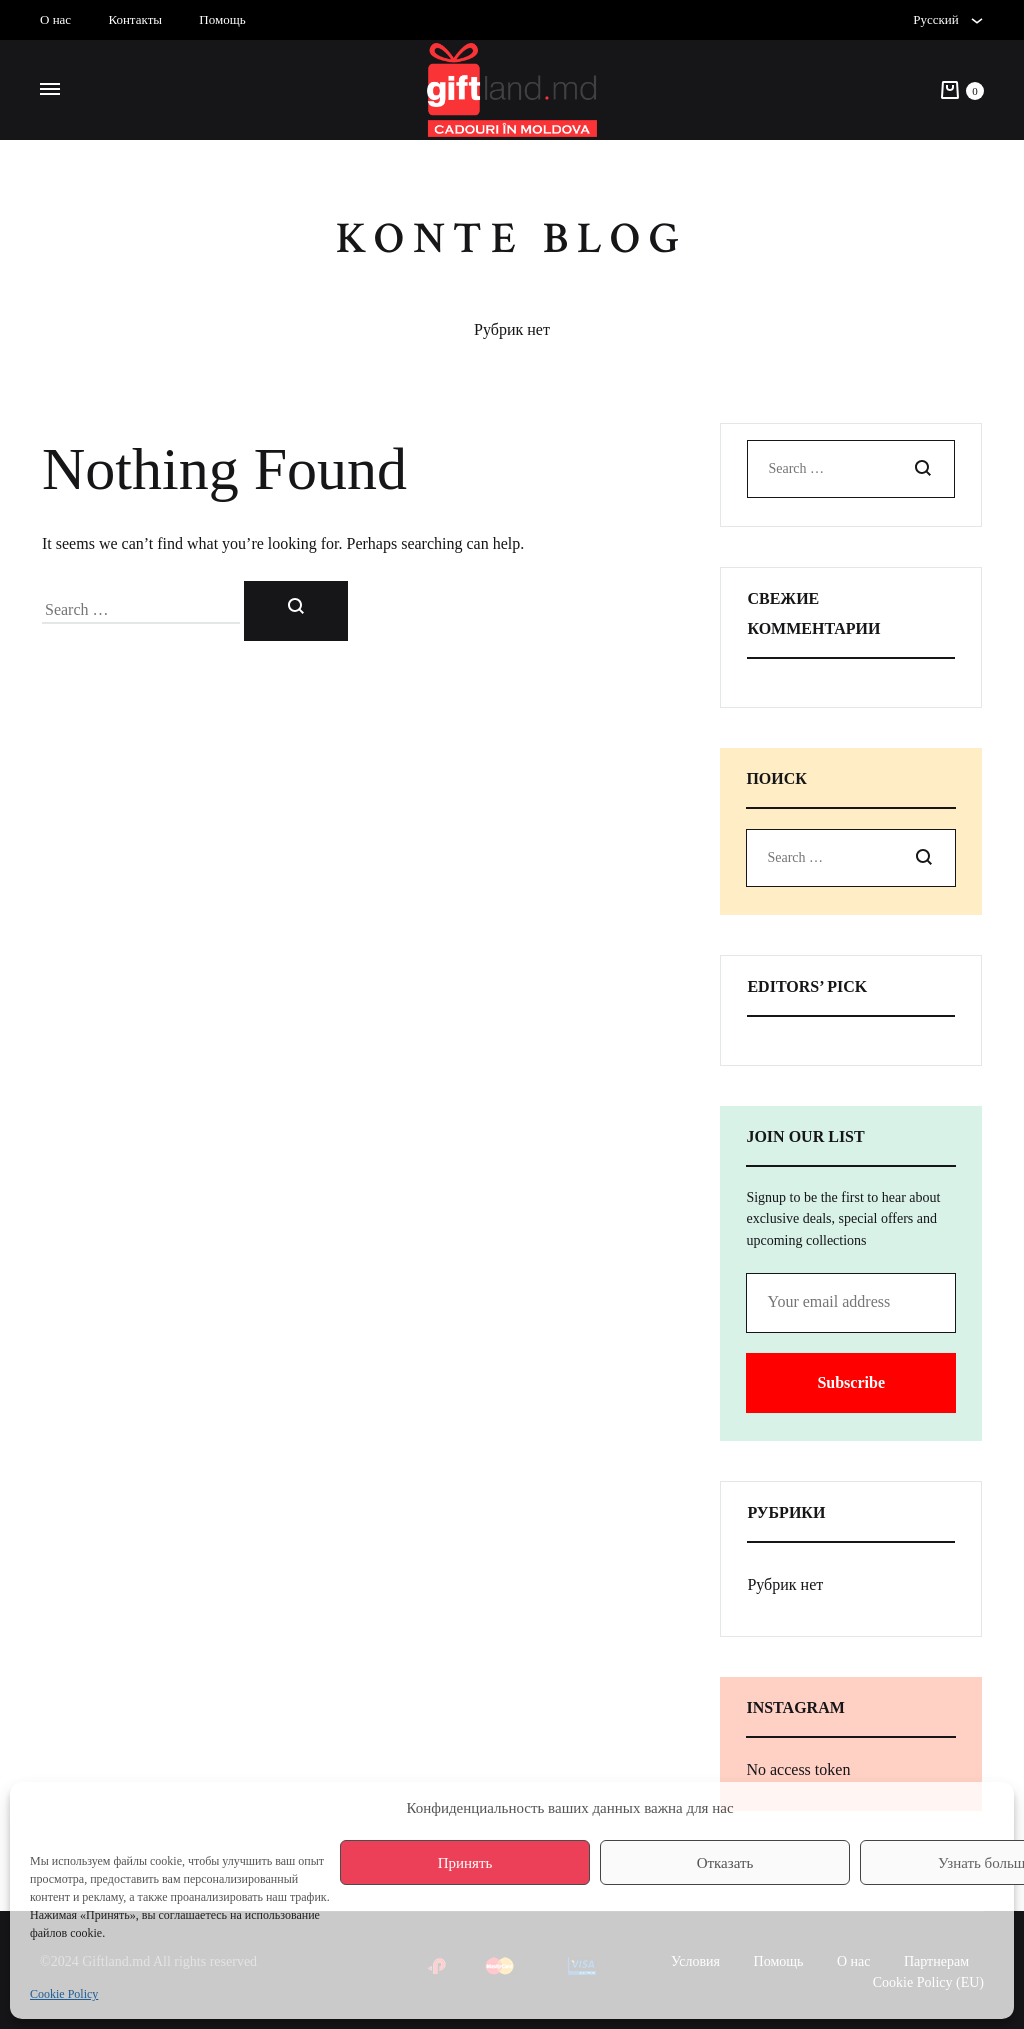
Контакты (135, 19)
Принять (465, 1863)
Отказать (725, 1863)
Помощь (222, 19)
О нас (55, 19)
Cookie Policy (64, 1994)
